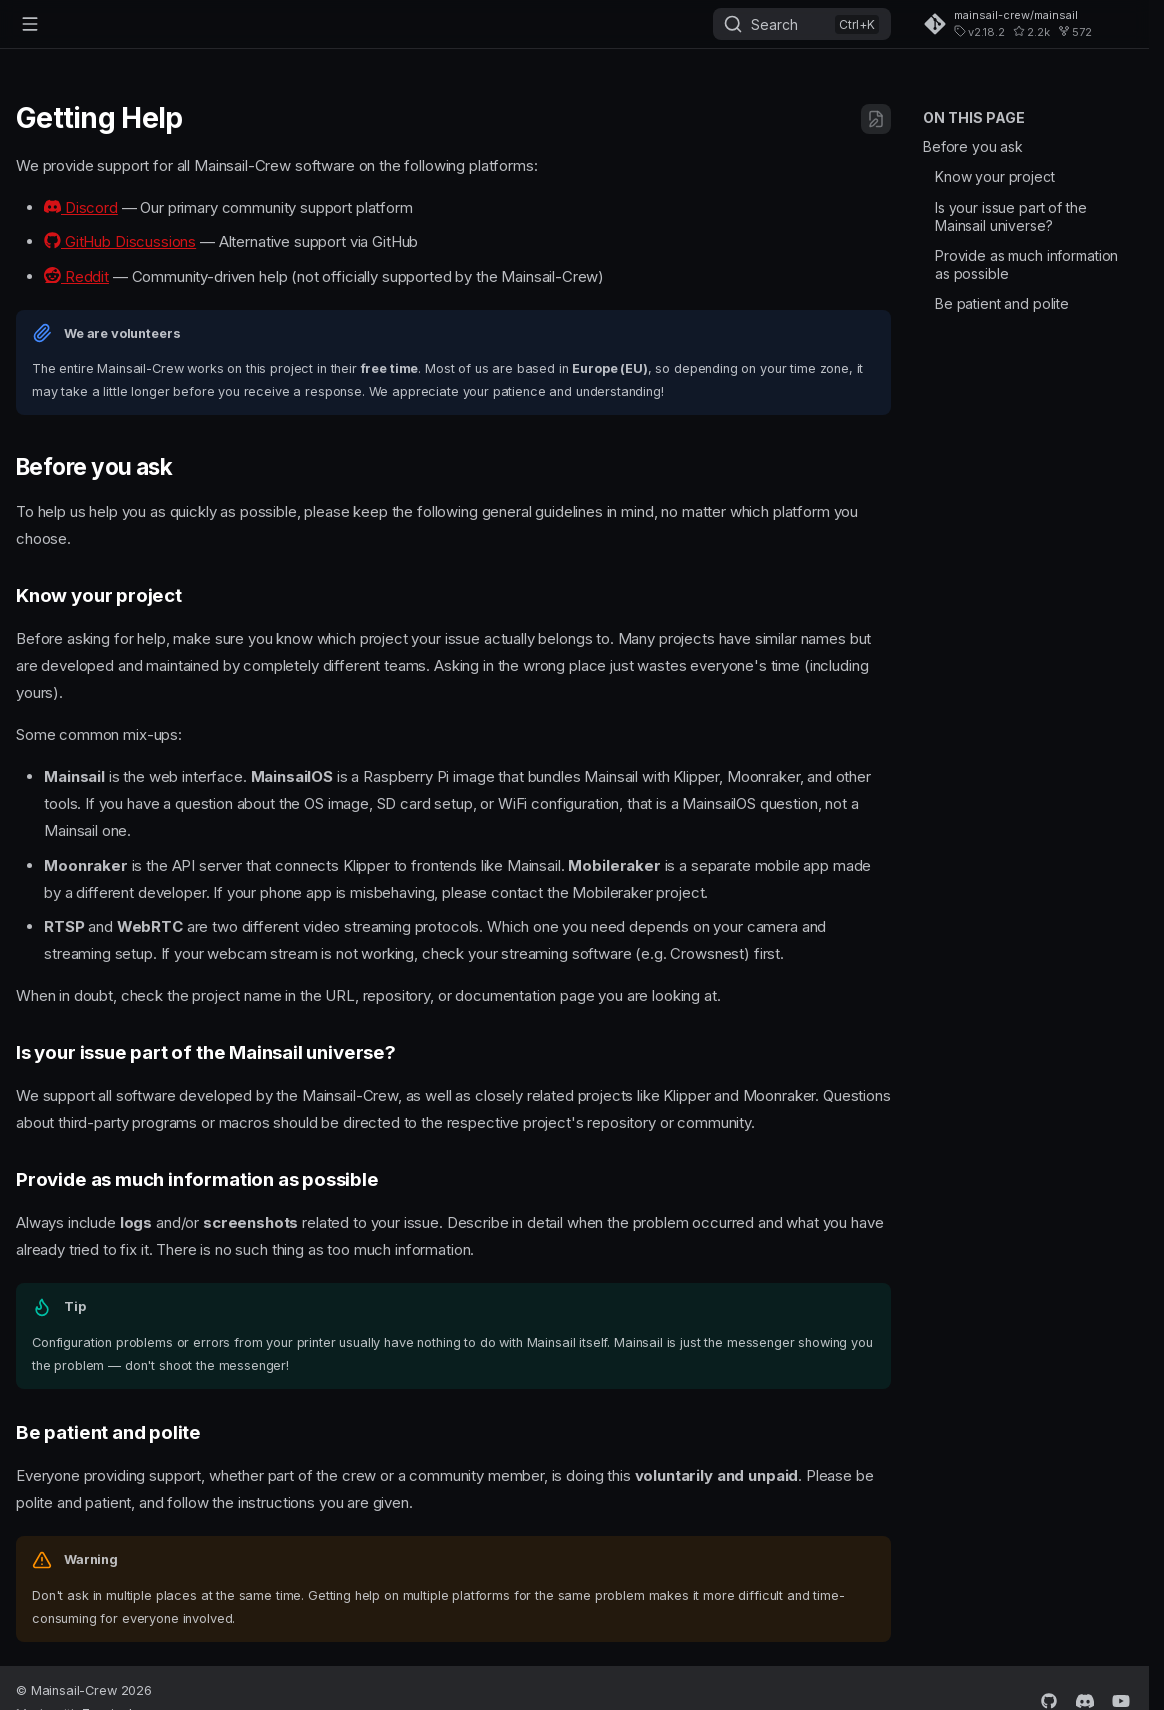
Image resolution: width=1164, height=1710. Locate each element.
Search (774, 24)
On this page (974, 117)
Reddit (76, 276)
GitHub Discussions (120, 241)
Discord (81, 207)
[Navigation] (30, 24)
